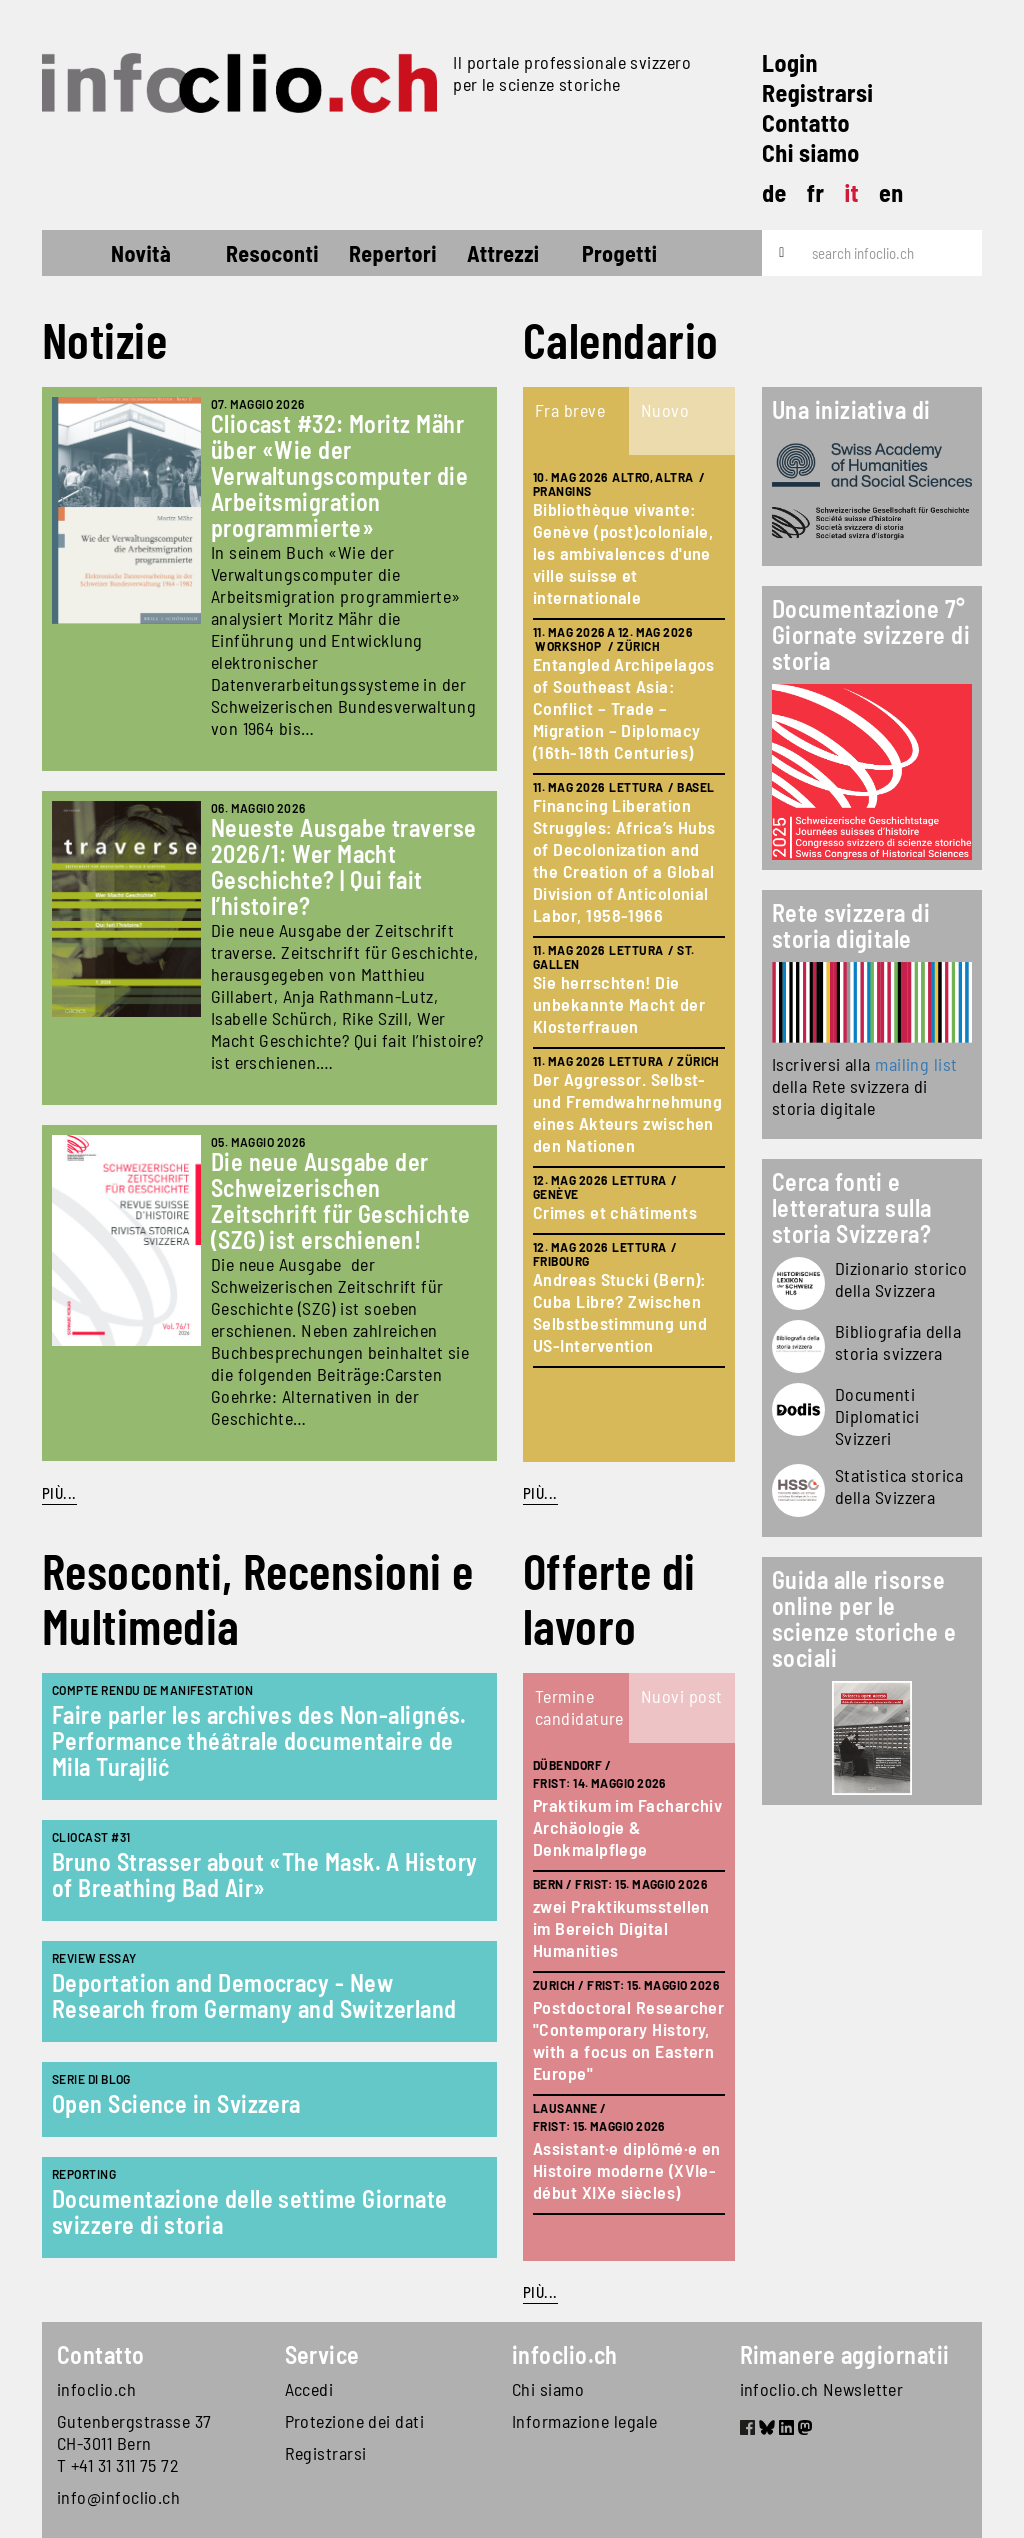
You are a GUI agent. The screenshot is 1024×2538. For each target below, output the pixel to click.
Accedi (309, 2389)
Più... (59, 1493)
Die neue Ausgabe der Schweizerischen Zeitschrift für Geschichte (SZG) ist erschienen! (341, 1200)
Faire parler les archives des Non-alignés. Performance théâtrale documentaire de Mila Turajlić (259, 1740)
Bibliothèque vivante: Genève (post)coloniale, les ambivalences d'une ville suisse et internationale (623, 553)
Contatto (806, 122)
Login (790, 62)
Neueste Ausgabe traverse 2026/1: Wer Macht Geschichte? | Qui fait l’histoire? (344, 866)
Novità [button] (141, 253)
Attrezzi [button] (503, 253)
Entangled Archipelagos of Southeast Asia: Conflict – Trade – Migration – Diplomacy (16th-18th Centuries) (624, 708)
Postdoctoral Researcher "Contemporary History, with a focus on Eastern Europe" (628, 2040)
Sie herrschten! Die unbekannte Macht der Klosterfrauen (619, 1004)
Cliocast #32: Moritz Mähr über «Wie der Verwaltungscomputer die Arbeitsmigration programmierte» (339, 475)
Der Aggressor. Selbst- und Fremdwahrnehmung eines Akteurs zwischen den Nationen (627, 1112)
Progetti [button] (620, 253)
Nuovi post (682, 1696)
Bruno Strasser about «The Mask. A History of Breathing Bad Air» (264, 1874)
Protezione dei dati (355, 2421)
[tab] (576, 421)
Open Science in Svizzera (176, 2103)
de (774, 192)
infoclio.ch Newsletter (822, 2389)
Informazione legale (585, 2421)
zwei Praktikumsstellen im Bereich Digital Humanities (621, 1928)
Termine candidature (579, 1707)
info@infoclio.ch (118, 2497)
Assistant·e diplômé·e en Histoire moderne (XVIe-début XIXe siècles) (627, 2170)
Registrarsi (817, 92)
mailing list (916, 1064)
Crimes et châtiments (615, 1212)
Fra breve (570, 410)
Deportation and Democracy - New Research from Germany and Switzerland (254, 1995)
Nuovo (665, 410)
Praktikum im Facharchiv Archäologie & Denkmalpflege (627, 1827)
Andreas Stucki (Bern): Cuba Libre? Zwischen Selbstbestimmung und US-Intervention (620, 1312)
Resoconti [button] (272, 253)
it (851, 192)
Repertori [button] (393, 253)
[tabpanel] (629, 958)
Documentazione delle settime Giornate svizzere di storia (250, 2211)
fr (816, 192)
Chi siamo (811, 152)
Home (78, 256)
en (891, 192)
